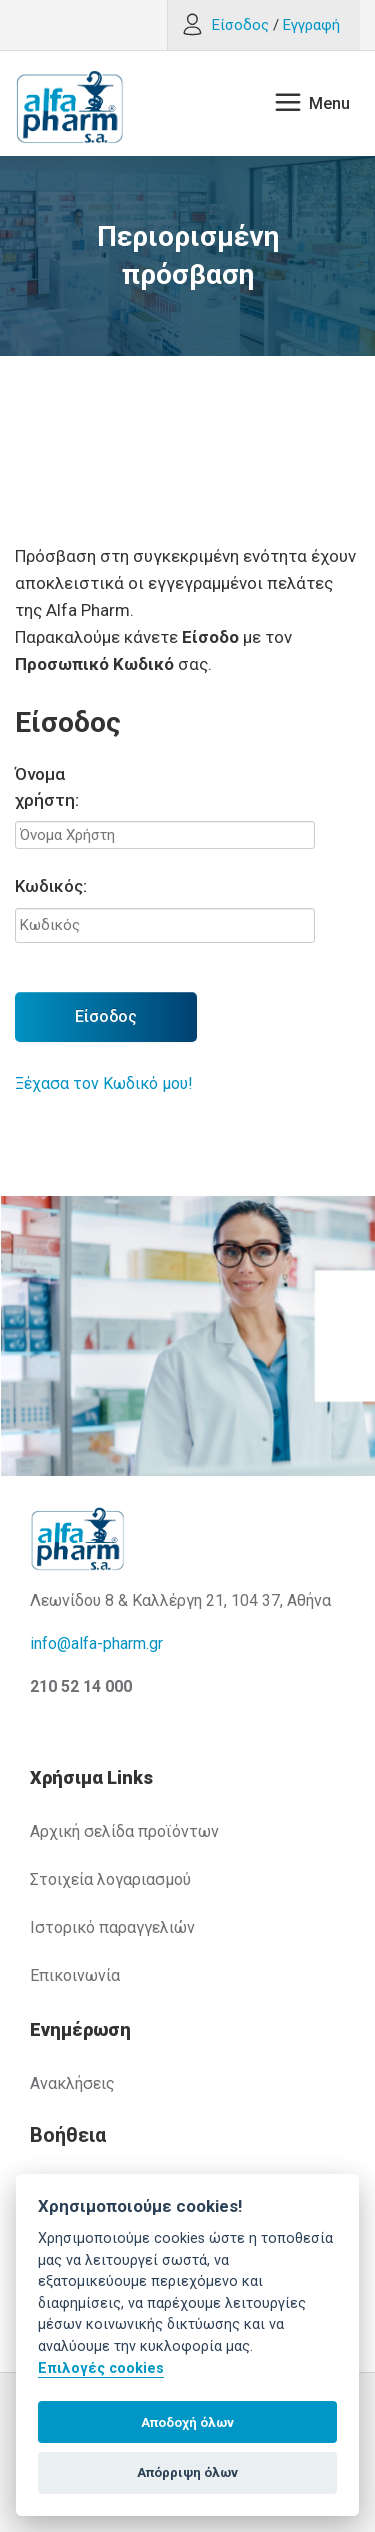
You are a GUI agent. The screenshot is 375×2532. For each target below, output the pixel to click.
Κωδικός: (51, 886)
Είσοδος (106, 1016)
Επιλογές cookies (101, 2368)
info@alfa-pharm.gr (96, 1643)
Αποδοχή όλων (187, 2422)
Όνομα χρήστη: (47, 787)
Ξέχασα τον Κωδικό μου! (104, 1083)
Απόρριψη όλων (187, 2472)
